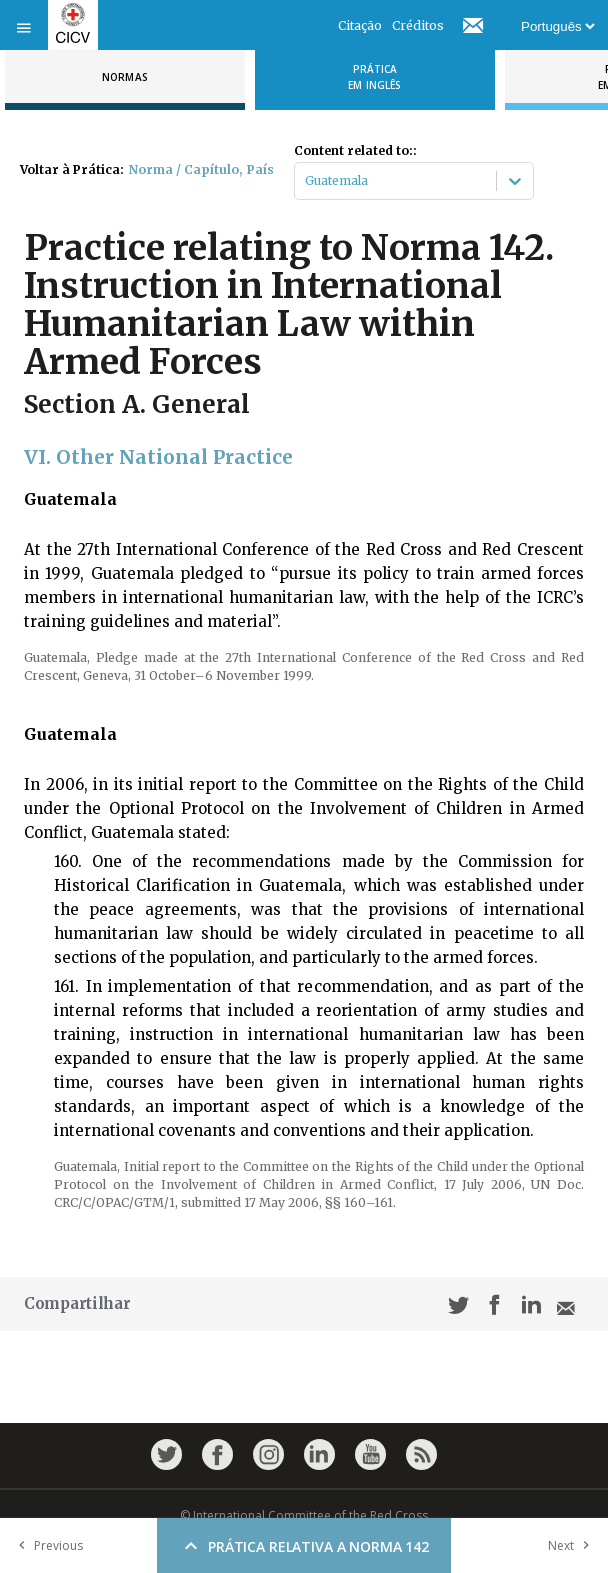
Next (573, 1545)
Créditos (418, 25)
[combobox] (306, 181)
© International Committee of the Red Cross (304, 1515)
